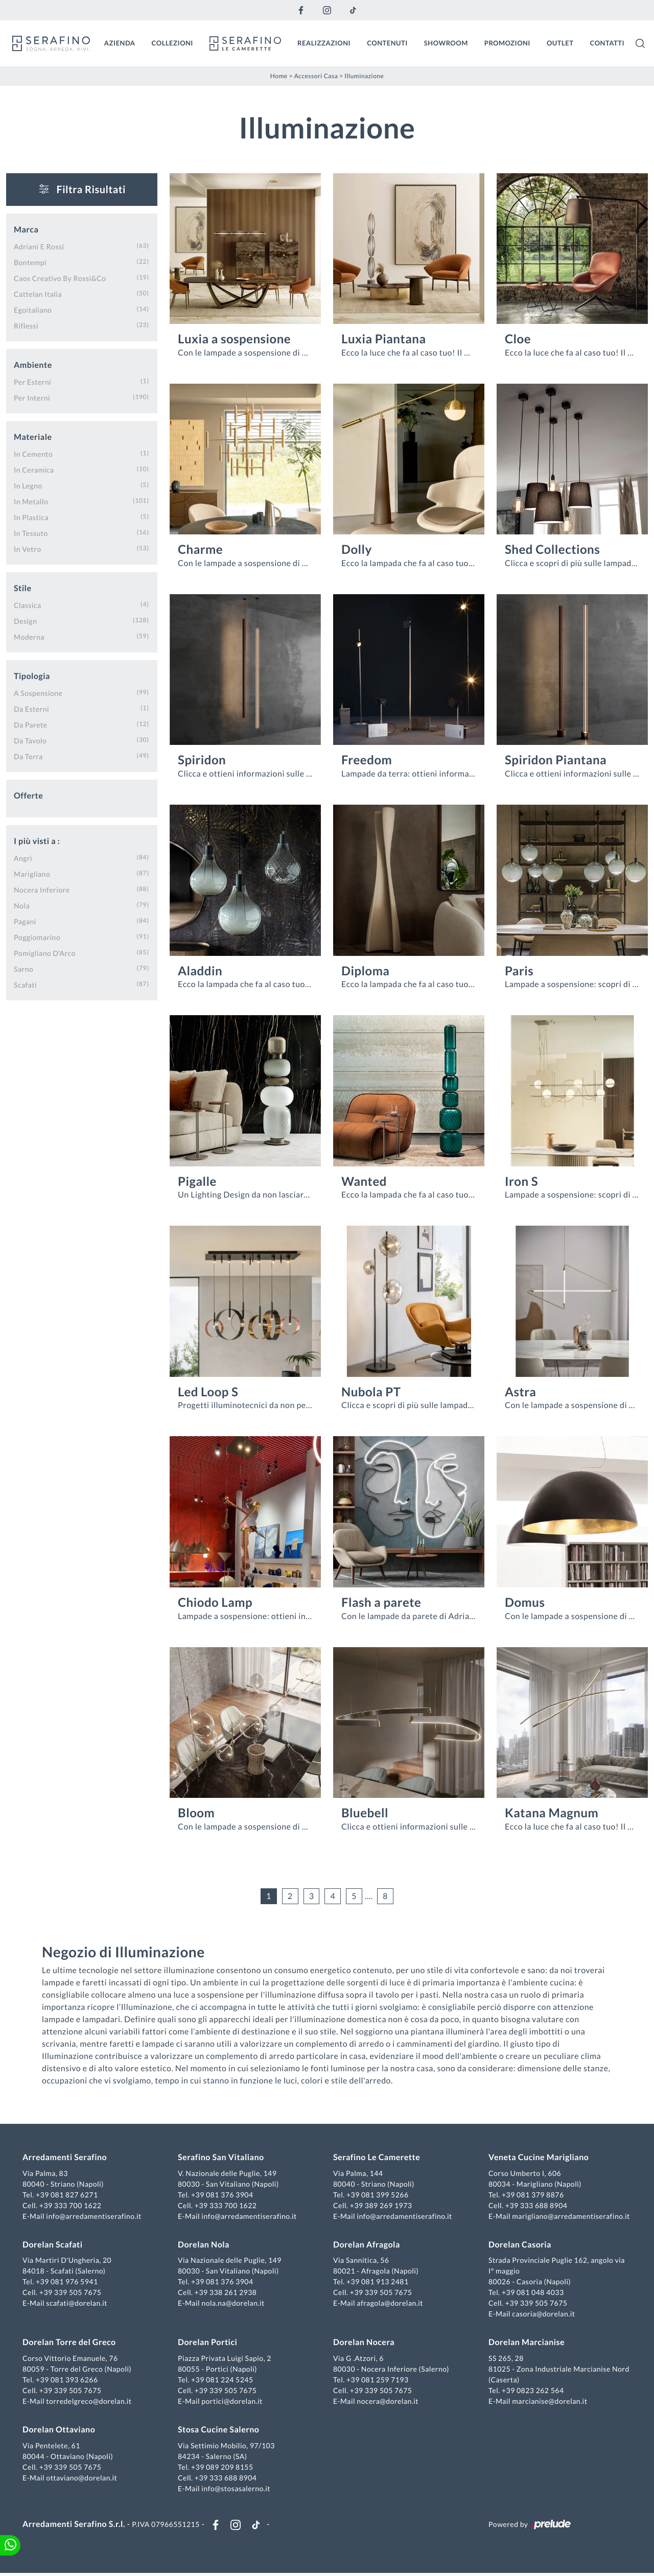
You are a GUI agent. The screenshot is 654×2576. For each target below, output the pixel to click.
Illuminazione (364, 75)
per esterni (32, 381)
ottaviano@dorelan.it (83, 2478)
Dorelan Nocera (363, 2343)
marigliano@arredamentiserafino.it (569, 2217)
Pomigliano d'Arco (45, 952)
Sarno (23, 968)
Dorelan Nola (204, 2246)
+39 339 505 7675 (72, 2293)
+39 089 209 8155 (223, 2468)
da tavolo (30, 739)
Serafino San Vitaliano (222, 2158)
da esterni (31, 708)
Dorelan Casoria (518, 2246)
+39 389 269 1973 (381, 2206)
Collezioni (172, 42)
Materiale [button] (33, 436)
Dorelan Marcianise (525, 2343)
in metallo (31, 500)
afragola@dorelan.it (390, 2304)
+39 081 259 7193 (377, 2380)
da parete (31, 723)
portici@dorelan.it (232, 2402)
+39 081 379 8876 (532, 2195)
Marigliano (32, 873)
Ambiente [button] (33, 364)
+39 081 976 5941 (69, 2282)
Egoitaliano (33, 309)
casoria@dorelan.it (542, 2314)
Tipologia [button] (32, 675)
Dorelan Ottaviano (61, 2431)
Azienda (119, 42)
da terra (28, 755)
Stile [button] (23, 587)
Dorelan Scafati (55, 2246)
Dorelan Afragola (366, 2246)
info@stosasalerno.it (236, 2489)
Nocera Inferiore (42, 888)
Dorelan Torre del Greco (71, 2343)
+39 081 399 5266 (377, 2195)
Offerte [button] (28, 795)
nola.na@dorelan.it (233, 2304)
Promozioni (507, 42)
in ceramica (34, 468)
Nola (22, 904)
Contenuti (387, 42)
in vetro (27, 548)
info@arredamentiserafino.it (95, 2217)
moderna (29, 635)
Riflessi (26, 324)
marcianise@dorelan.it (548, 2402)
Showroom (446, 42)
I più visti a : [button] (37, 840)
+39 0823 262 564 (532, 2391)
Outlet (560, 42)
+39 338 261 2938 (227, 2293)
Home (279, 75)
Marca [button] (26, 228)
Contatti (607, 42)
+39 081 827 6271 (69, 2195)
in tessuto (31, 532)
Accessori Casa (316, 75)
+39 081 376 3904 (223, 2195)
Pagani (25, 920)
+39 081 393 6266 (69, 2380)
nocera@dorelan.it (387, 2402)
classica (27, 604)
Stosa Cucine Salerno (219, 2431)
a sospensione (38, 692)
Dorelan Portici (208, 2343)
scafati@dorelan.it (78, 2304)
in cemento (33, 453)
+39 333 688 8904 (535, 2206)
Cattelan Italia (38, 293)
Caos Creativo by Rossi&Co (60, 277)
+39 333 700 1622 (72, 2206)
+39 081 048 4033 (532, 2293)
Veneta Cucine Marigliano (537, 2158)
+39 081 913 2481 (377, 2282)
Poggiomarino (37, 936)
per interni (32, 396)
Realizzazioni (324, 42)
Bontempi (30, 261)
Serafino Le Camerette (376, 2158)
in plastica (31, 516)
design (25, 620)
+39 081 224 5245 (223, 2380)
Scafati (25, 983)
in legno (28, 484)
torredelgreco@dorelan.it (90, 2402)
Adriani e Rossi (39, 245)
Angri (23, 857)
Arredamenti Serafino (67, 2158)
